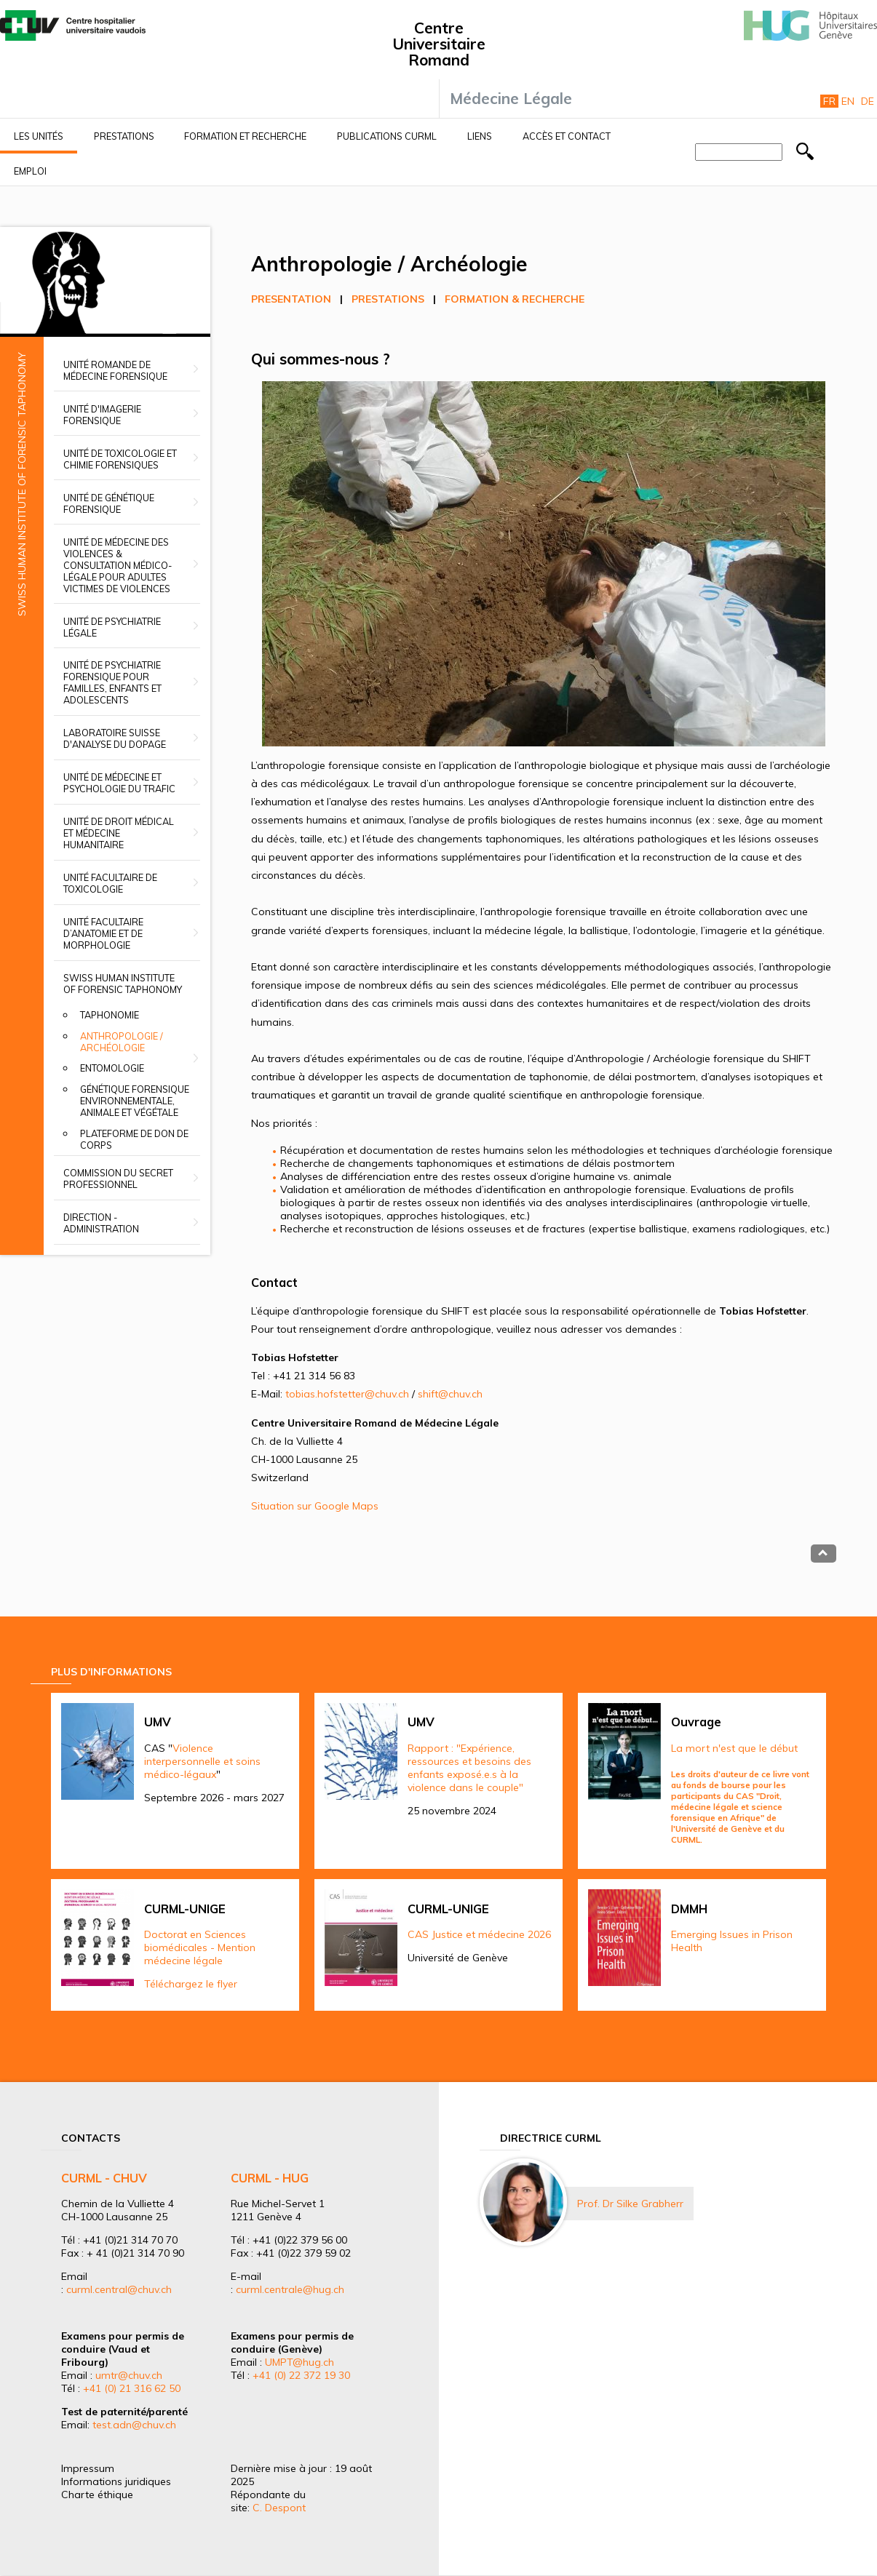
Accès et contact (567, 136)
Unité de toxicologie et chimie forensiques (120, 459)
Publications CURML (387, 136)
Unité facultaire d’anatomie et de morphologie (103, 933)
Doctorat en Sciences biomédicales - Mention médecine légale (199, 1947)
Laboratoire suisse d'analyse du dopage (114, 738)
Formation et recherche (245, 136)
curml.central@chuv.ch (119, 2289)
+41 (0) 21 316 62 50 (131, 2388)
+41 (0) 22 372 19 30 (301, 2375)
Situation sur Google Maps (314, 1505)
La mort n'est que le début (734, 1748)
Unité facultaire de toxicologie (110, 883)
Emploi (30, 171)
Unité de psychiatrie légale (112, 627)
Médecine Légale (511, 98)
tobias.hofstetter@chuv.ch (347, 1393)
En (847, 101)
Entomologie (112, 1068)
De (867, 101)
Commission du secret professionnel (118, 1178)
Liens (479, 136)
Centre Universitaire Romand (438, 43)
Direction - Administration (101, 1223)
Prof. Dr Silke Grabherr (630, 2203)
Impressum (87, 2468)
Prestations (124, 136)
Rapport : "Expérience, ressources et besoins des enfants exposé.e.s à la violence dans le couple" (469, 1768)
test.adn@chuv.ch (134, 2424)
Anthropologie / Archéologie (121, 1041)
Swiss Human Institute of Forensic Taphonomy (122, 983)
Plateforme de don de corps (134, 1139)
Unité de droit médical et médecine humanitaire (118, 833)
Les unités (38, 136)
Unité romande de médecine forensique (115, 370)
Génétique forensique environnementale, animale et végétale (134, 1100)
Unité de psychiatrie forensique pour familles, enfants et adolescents (112, 682)
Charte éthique (97, 2494)
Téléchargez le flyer (190, 1983)
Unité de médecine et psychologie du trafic (119, 782)
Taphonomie (109, 1015)
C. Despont (279, 2507)
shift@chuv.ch (450, 1393)
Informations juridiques (116, 2481)
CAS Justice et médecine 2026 (479, 1934)
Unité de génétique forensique (108, 503)
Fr (829, 101)
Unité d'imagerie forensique (102, 414)
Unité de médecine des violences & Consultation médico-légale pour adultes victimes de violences (117, 565)
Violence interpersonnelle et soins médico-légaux (202, 1761)
